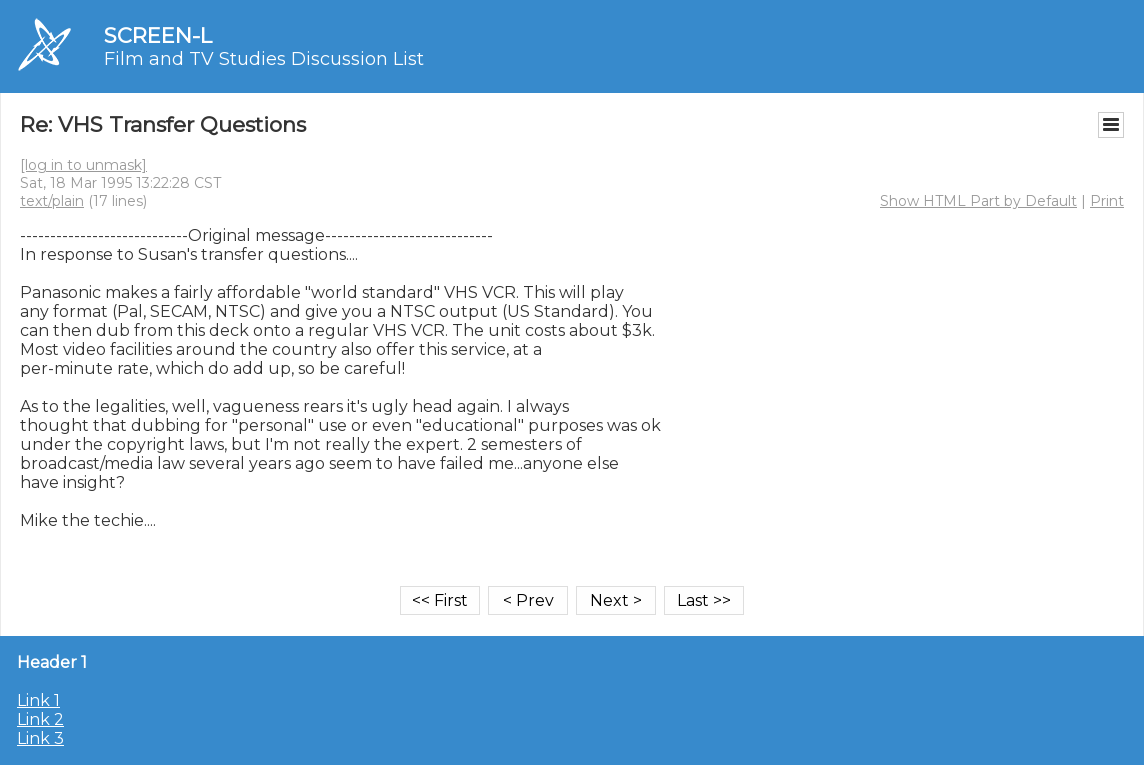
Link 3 (40, 738)
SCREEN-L (158, 35)
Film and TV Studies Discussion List (264, 59)
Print (1107, 201)
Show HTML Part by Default (978, 201)
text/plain (52, 201)
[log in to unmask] (83, 165)
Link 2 (40, 719)
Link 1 (38, 700)
